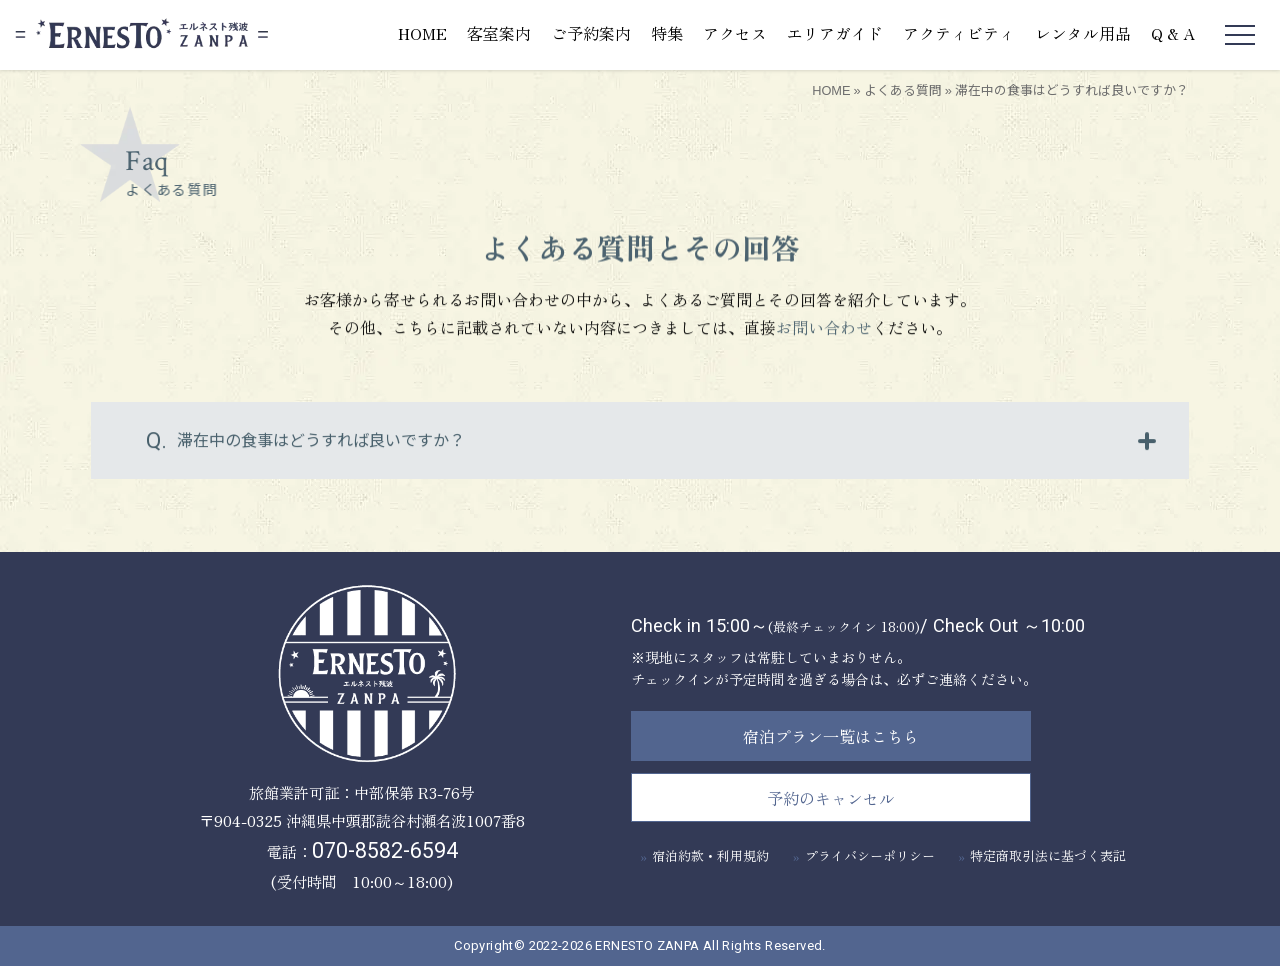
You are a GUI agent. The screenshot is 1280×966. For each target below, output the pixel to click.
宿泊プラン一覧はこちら (831, 736)
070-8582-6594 (385, 850)
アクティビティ (959, 33)
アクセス (735, 33)
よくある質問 (903, 89)
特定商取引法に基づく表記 (1048, 855)
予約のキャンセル (831, 798)
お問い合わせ (824, 331)
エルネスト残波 (141, 34)
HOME (422, 33)
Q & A (1173, 33)
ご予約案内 (591, 33)
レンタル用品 (1083, 33)
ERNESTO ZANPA (647, 945)
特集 (667, 33)
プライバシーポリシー (870, 855)
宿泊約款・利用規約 (710, 855)
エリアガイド (835, 33)
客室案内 (499, 33)
